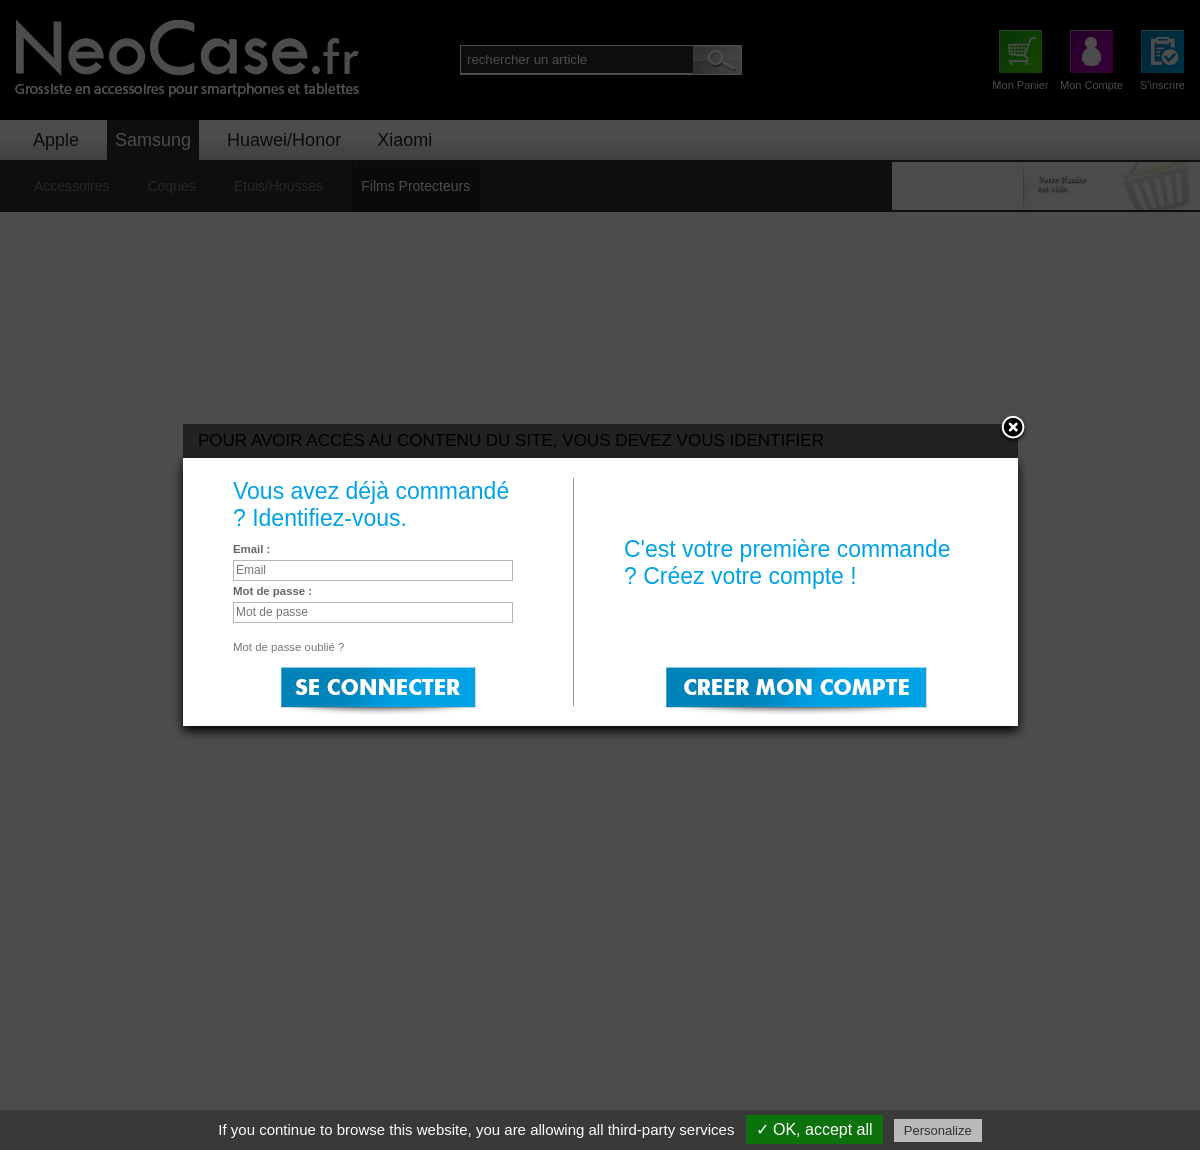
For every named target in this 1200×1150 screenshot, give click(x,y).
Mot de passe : (272, 591)
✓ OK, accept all (814, 1129)
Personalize (938, 1130)
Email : (251, 549)
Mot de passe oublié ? (288, 647)
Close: (1013, 429)
